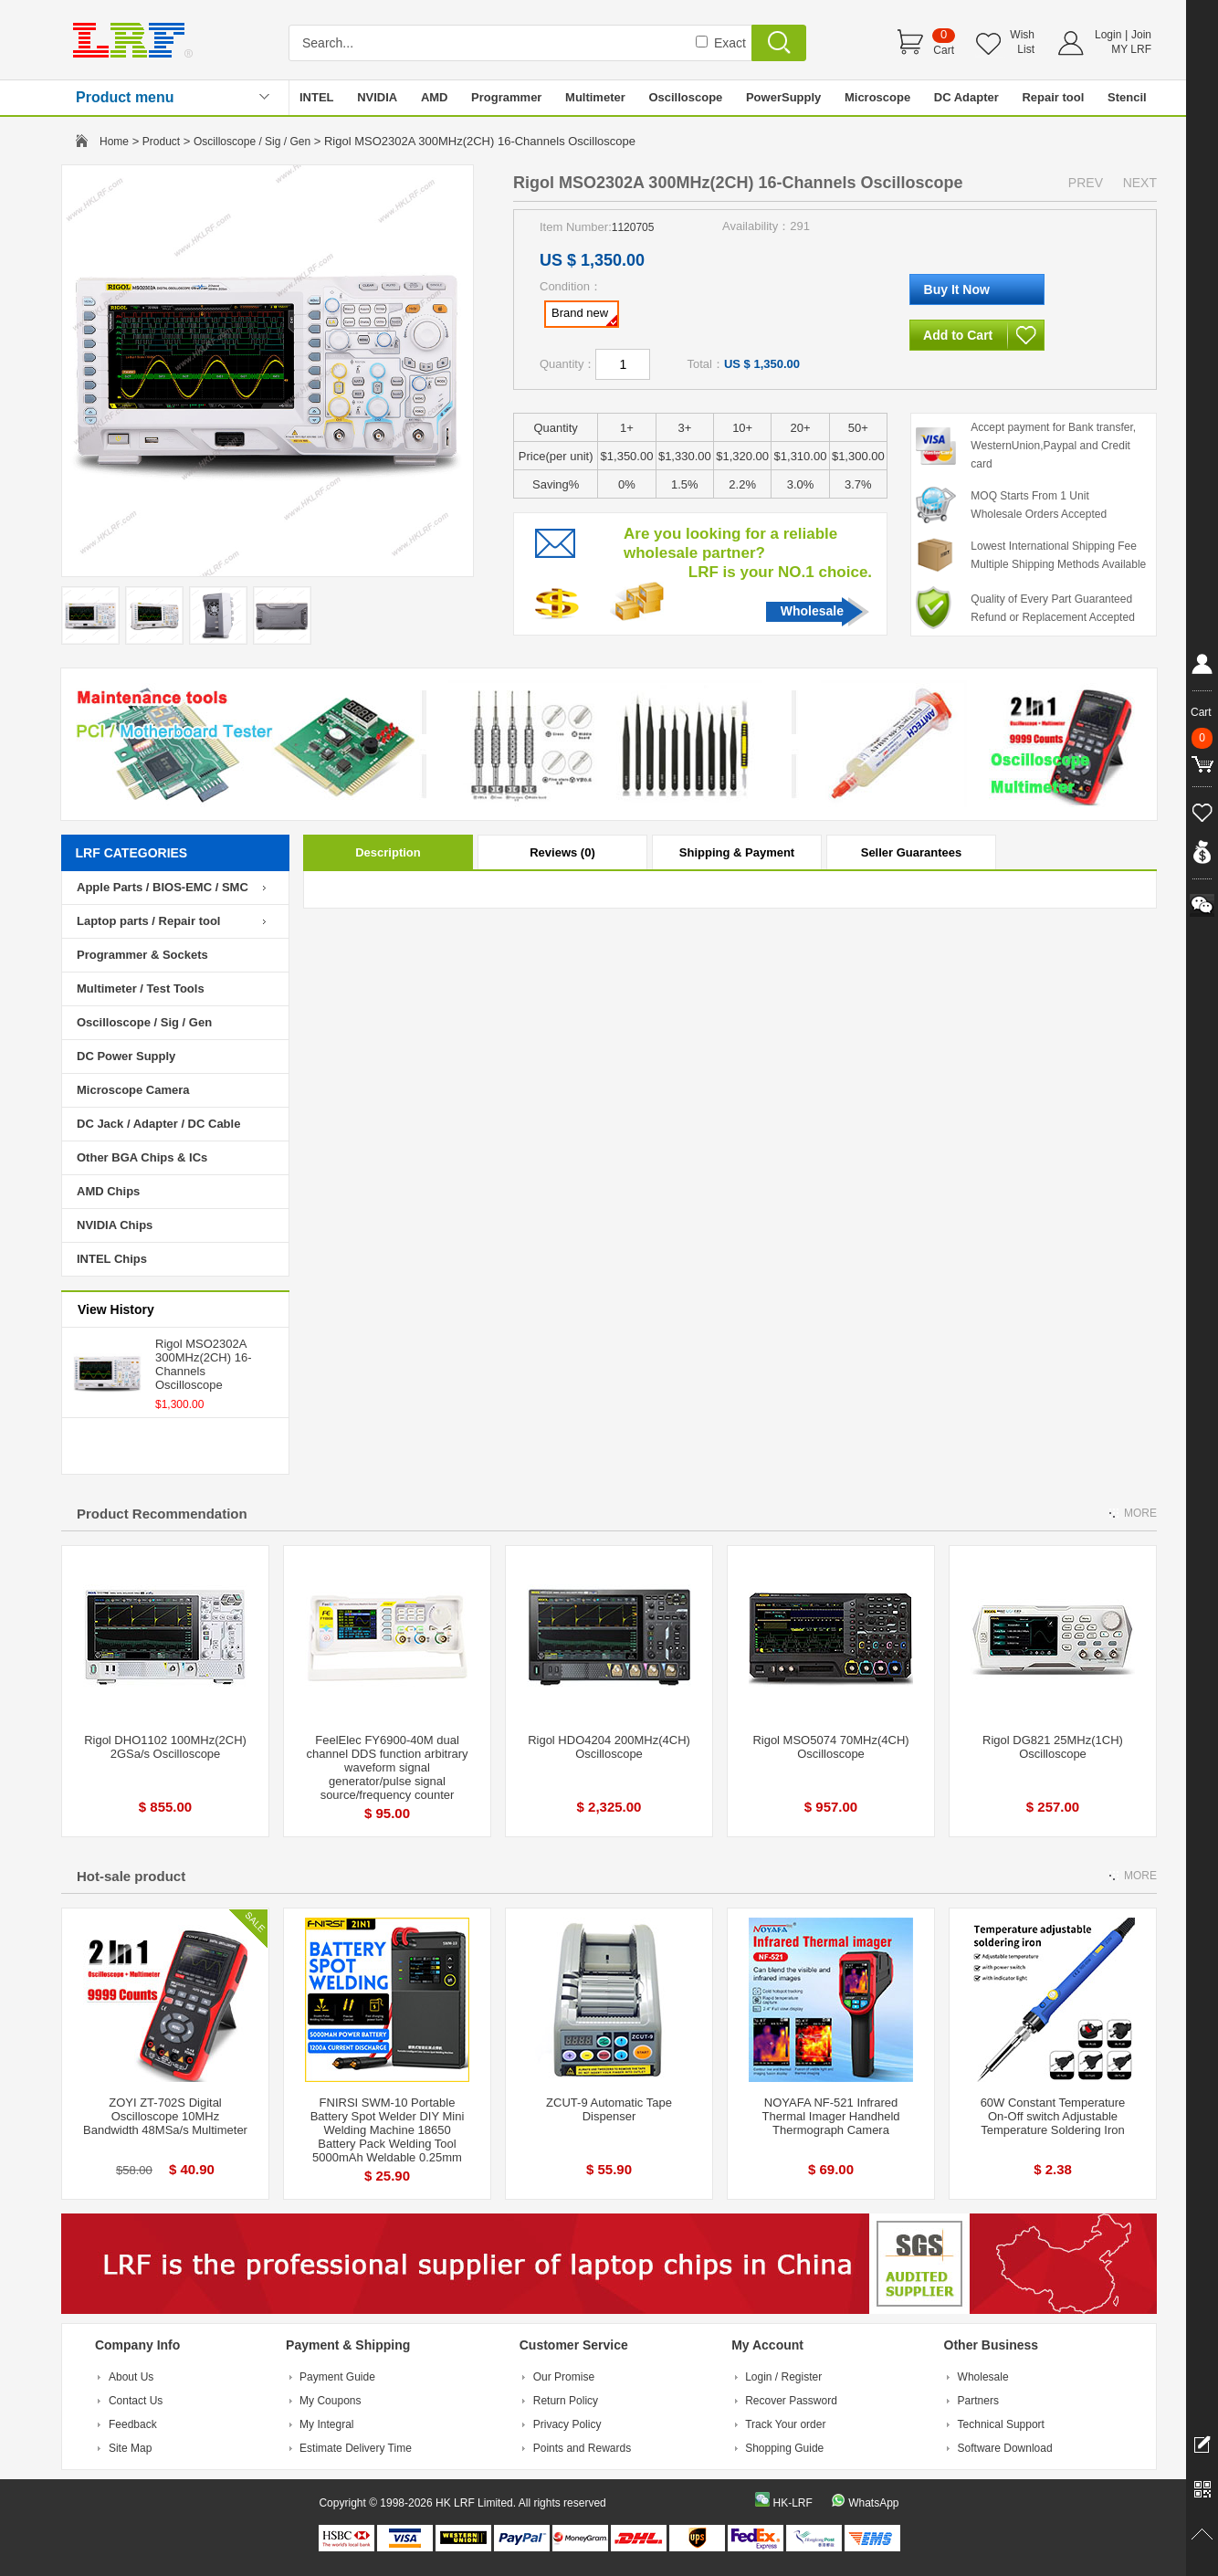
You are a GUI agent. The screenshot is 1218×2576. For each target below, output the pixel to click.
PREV (1085, 182)
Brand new (584, 316)
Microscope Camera (133, 1090)
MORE (1140, 1513)
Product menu (125, 97)
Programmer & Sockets (142, 955)
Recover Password (791, 2400)
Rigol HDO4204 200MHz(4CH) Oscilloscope (609, 1747)
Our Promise (563, 2377)
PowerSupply (783, 97)
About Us (131, 2377)
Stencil (1127, 97)
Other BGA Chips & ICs (142, 1157)
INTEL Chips (112, 1259)
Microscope (877, 97)
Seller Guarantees (911, 852)
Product (161, 141)
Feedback (133, 2424)
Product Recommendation (162, 1513)
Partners (978, 2400)
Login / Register (783, 2377)
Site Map (130, 2448)
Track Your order (785, 2424)
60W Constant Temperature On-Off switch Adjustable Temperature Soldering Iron (1053, 2116)
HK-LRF (792, 2503)
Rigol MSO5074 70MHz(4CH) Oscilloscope (830, 1747)
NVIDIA (377, 97)
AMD (434, 97)
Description (388, 852)
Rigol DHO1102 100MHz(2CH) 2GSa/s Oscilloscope (165, 1747)
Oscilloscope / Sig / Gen (252, 141)
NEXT (1140, 182)
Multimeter (595, 97)
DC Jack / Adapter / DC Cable (158, 1123)
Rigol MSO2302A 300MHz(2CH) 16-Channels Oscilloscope (203, 1364)
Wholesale (812, 611)
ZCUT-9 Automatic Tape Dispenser (609, 2109)
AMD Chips (108, 1191)
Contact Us (136, 2400)
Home (114, 141)
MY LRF (1131, 49)
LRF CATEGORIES (132, 853)
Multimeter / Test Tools (141, 988)
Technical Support (1001, 2424)
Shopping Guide (784, 2448)
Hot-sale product (131, 1876)
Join (1141, 34)
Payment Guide (337, 2377)
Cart (943, 50)
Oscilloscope (685, 97)
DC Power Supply (126, 1056)
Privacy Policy (567, 2424)
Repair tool (1053, 97)
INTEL (316, 97)
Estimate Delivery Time (355, 2448)
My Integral (326, 2424)
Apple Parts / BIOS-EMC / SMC (162, 887)
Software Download (1005, 2448)
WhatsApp (873, 2503)
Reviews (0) (562, 852)
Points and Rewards (582, 2448)
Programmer (506, 97)
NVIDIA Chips (114, 1225)
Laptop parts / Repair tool (148, 921)
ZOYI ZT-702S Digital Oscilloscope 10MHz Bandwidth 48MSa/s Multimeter (165, 2116)
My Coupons (330, 2400)
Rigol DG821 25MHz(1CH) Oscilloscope (1052, 1747)
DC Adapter (966, 97)
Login (1108, 34)
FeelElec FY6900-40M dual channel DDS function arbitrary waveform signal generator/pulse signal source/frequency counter (386, 1767)
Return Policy (565, 2400)
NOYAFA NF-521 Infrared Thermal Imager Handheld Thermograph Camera (830, 2116)
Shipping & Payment (736, 852)
